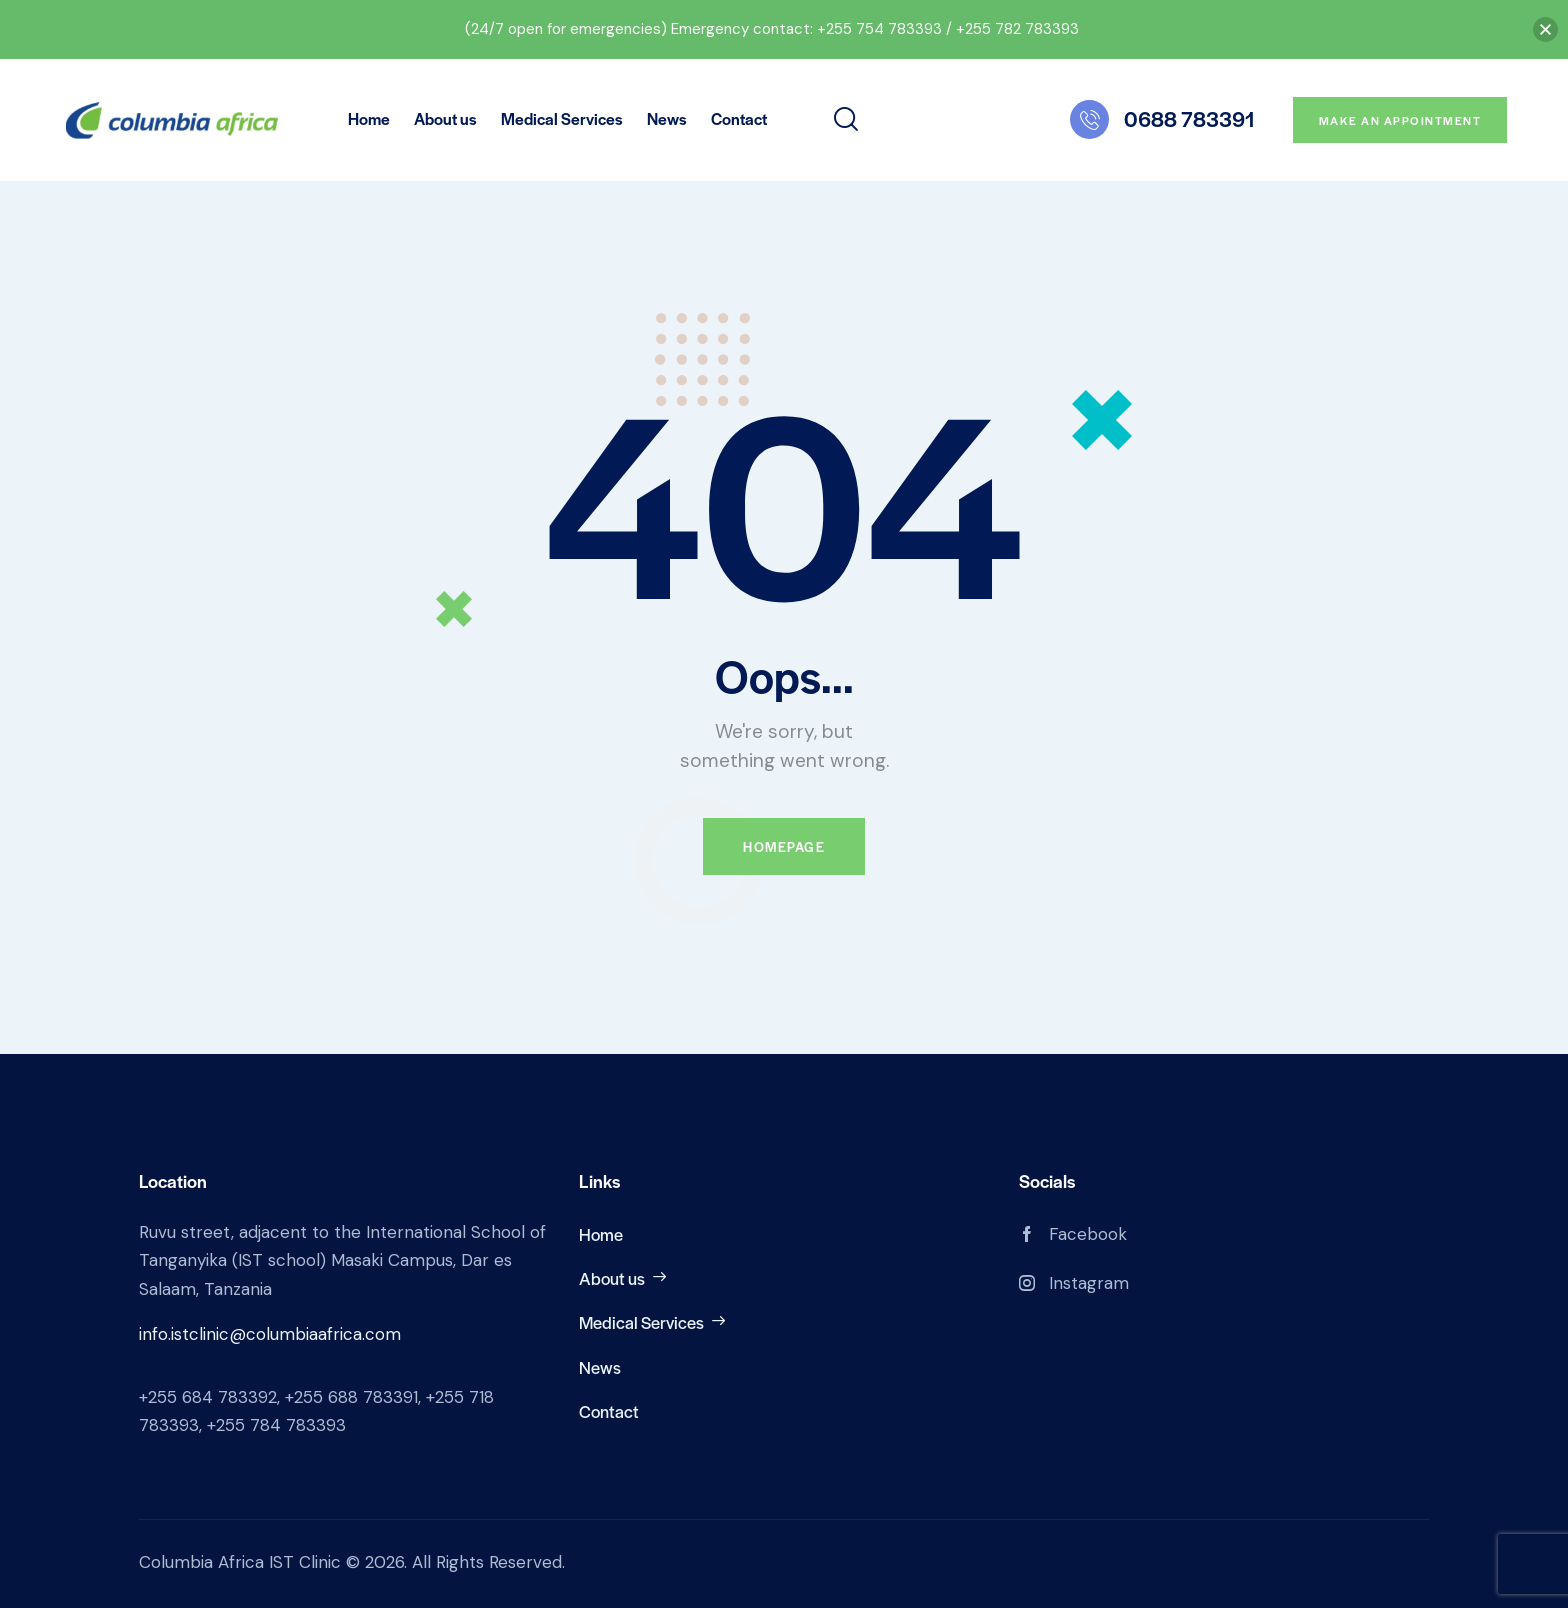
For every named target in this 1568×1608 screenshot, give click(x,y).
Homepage (784, 846)
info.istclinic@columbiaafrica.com (270, 1334)
